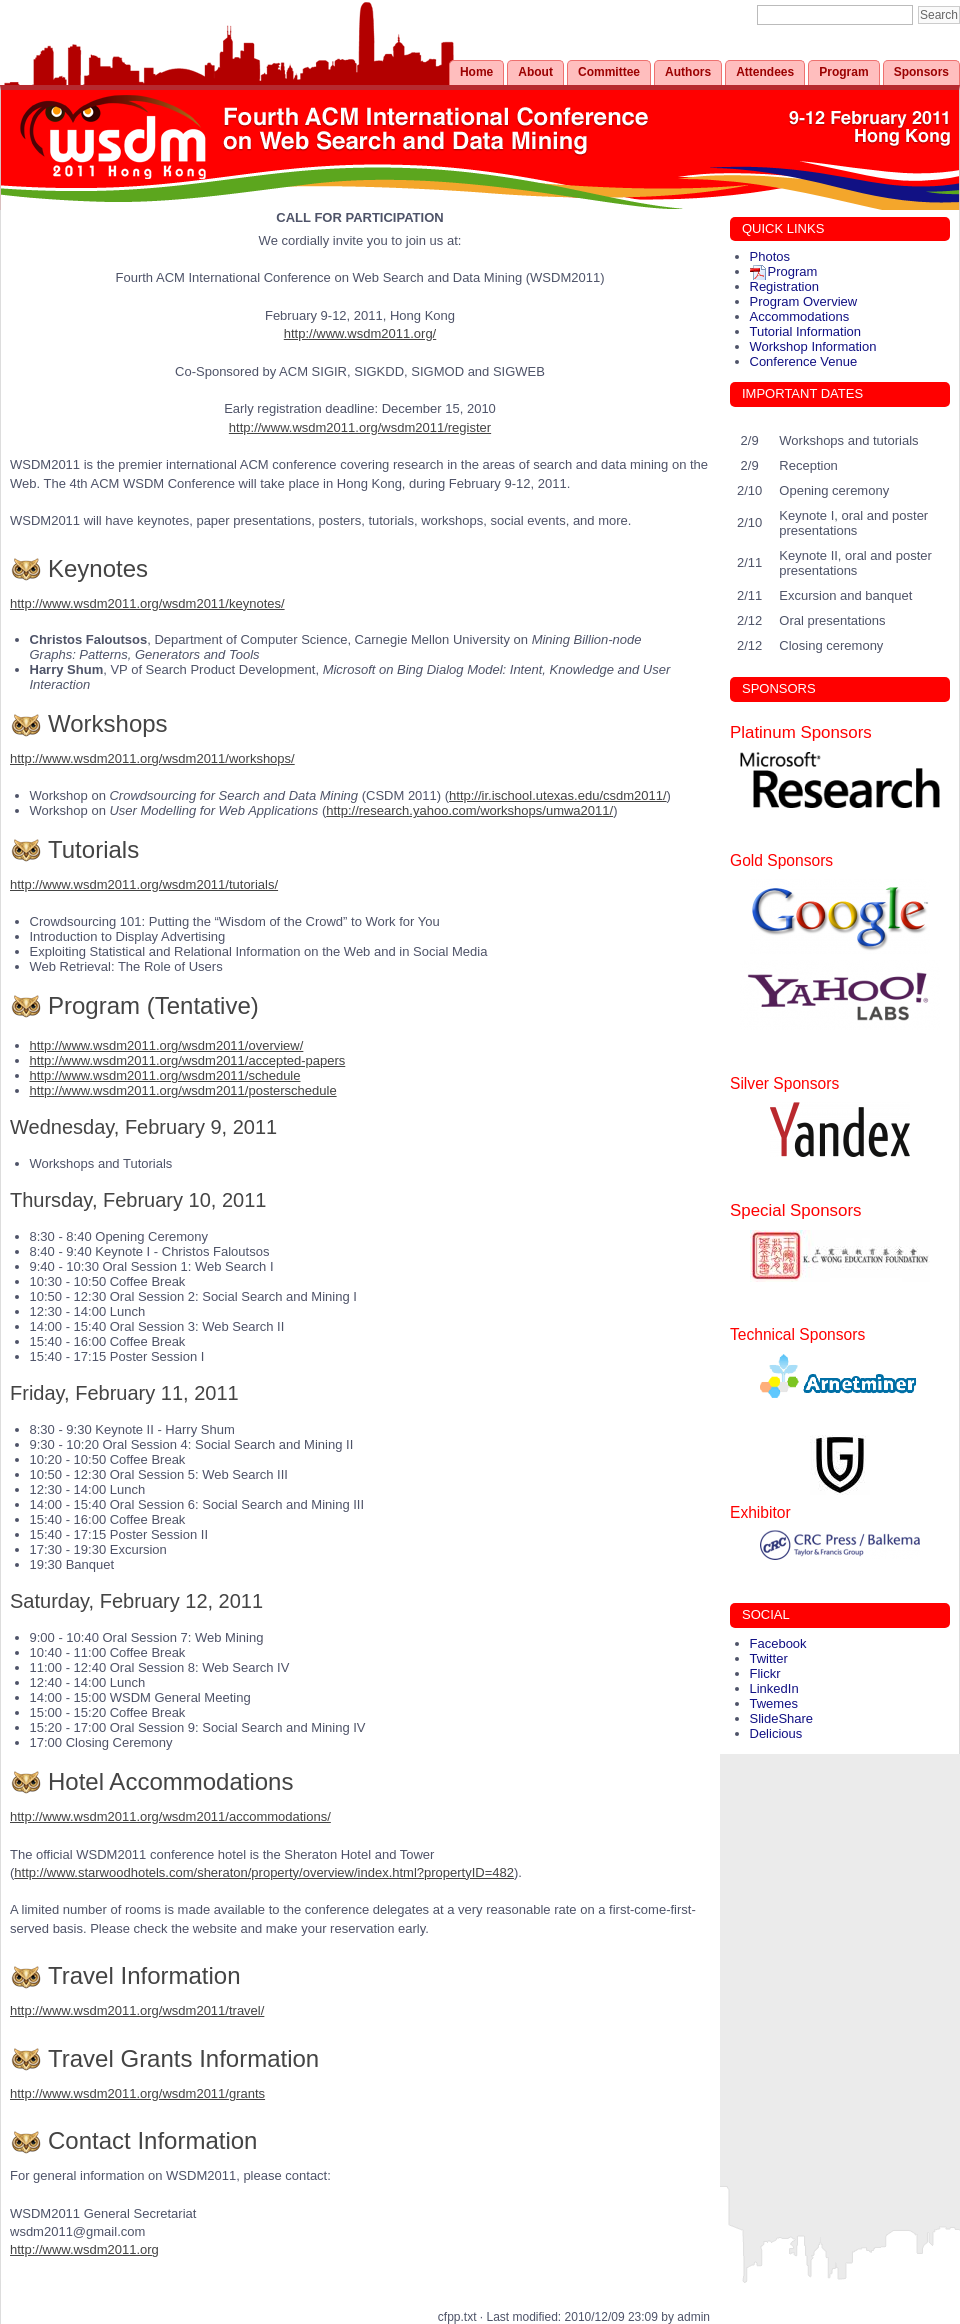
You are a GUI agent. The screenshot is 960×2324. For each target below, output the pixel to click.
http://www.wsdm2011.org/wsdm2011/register (360, 427)
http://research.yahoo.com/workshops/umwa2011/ (469, 810)
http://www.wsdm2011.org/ (360, 333)
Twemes (774, 1703)
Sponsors (921, 72)
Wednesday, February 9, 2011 (143, 1127)
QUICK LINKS (783, 228)
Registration (784, 286)
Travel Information (144, 1975)
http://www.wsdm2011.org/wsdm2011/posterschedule (183, 1090)
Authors (688, 72)
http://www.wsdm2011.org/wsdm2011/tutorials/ (144, 884)
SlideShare (782, 1718)
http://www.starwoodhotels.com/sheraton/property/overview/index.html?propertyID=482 (264, 1872)
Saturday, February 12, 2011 (136, 1601)
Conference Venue (804, 361)
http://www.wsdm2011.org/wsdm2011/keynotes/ (147, 603)
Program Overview (804, 301)
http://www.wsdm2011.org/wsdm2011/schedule (165, 1075)
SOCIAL (766, 1614)
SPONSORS (779, 688)
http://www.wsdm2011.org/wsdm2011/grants (137, 2093)
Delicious (776, 1733)
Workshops (108, 723)
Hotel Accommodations (170, 1781)
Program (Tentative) (153, 1005)
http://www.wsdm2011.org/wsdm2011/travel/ (137, 2010)
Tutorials (93, 849)
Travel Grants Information (183, 2058)
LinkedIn (774, 1688)
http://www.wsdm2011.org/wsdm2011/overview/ (167, 1045)
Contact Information (152, 2140)
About (535, 72)
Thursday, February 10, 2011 (138, 1200)
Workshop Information (813, 346)
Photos (770, 256)
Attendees (765, 72)
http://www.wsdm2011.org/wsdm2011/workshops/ (152, 758)
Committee (609, 72)
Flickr (765, 1673)
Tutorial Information (806, 331)
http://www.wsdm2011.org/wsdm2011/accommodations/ (170, 1816)
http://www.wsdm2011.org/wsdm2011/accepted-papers (188, 1060)
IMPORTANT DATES (802, 393)
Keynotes (98, 568)
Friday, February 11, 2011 (124, 1393)
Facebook (778, 1643)
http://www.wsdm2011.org (84, 2249)
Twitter (769, 1658)
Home (476, 72)
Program (843, 72)
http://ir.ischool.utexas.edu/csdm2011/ (558, 795)
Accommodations (800, 316)
